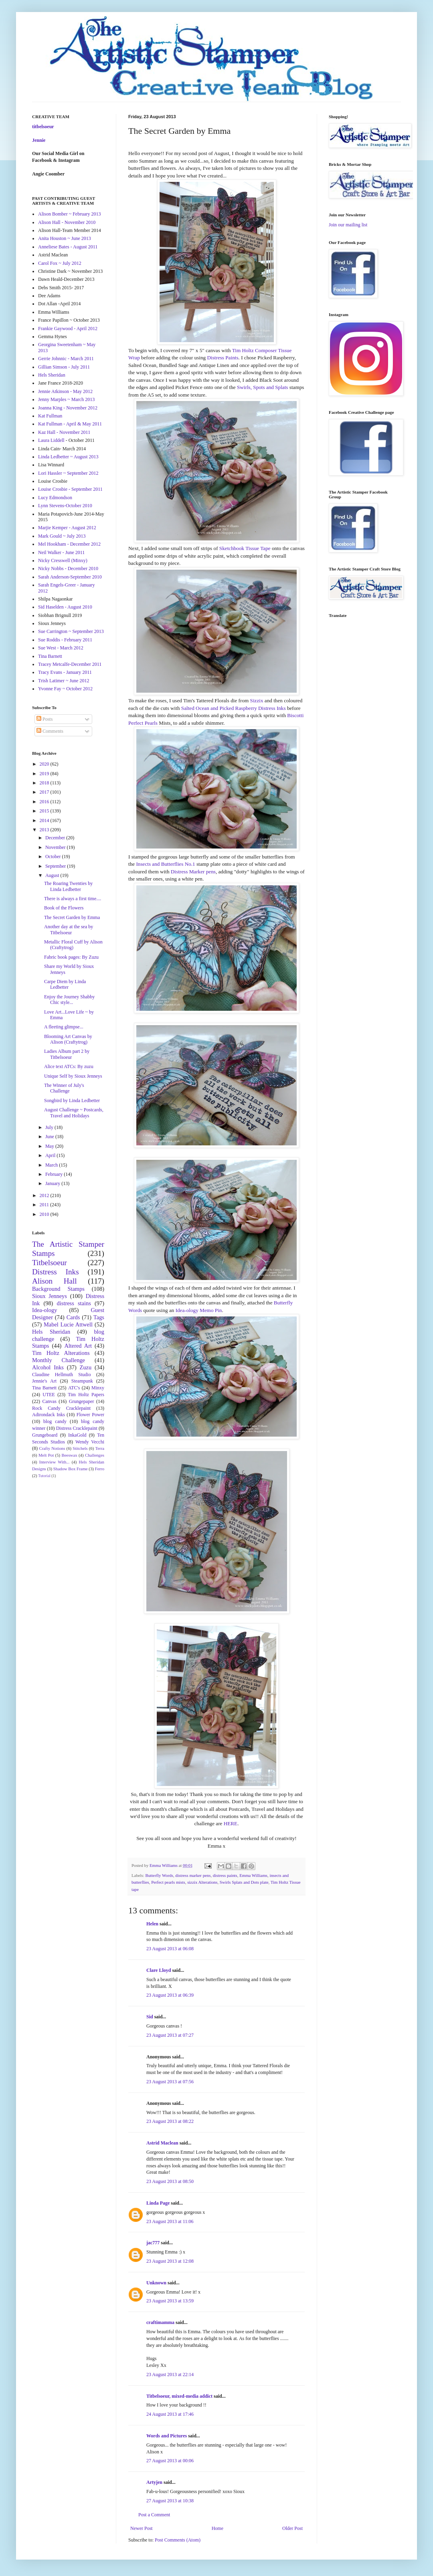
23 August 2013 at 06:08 (170, 1948)
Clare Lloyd (158, 1970)
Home (217, 2528)
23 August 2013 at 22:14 (170, 2374)
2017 (45, 792)
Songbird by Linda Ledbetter (72, 1100)
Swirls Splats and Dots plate (244, 1882)
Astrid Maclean (162, 2143)
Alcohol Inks (48, 1367)
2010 (45, 1214)
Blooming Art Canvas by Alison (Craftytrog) (68, 1039)
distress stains (74, 1303)
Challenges (94, 1455)
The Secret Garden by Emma (72, 917)
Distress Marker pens (193, 872)
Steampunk (82, 1381)
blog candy (55, 1421)
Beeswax (69, 1455)
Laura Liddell (51, 440)
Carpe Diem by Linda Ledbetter (65, 984)
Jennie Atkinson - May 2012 (65, 391)
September (56, 866)
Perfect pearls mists (168, 1882)
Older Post (292, 2528)
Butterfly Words (159, 1875)
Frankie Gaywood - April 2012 (67, 328)
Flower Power (90, 1414)
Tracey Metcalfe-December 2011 (69, 664)
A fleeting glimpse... (63, 1027)
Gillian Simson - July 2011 (64, 367)
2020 (45, 764)
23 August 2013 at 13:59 (170, 2301)
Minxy (97, 1388)
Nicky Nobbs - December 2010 (68, 568)
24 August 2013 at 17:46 (170, 2414)
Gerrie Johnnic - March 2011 (66, 358)
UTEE (48, 1394)
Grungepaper (81, 1401)
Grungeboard (44, 1435)
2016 (45, 801)
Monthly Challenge (58, 1360)
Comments (49, 731)
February (54, 1174)
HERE (230, 1823)
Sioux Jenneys (49, 1296)
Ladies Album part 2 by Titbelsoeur (66, 1054)
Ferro (99, 1468)
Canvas (49, 1401)
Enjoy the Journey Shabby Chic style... (69, 999)
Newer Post (141, 2528)
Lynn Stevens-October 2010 (65, 505)
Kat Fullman (50, 416)
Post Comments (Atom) (177, 2540)
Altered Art (78, 1345)
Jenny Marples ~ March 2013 (66, 399)
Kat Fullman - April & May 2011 (70, 424)
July (50, 1127)
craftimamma (160, 2322)
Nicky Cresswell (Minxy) (62, 560)
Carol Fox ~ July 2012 (59, 263)
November (56, 847)
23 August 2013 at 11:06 (170, 2221)
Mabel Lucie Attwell (68, 1324)
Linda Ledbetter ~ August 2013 (68, 457)
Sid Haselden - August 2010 (65, 607)
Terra (99, 1448)
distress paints (225, 1875)
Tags (98, 1317)
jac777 (153, 2242)
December (55, 838)
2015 (45, 811)
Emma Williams (253, 1875)
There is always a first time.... (72, 898)
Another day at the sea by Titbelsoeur (68, 929)
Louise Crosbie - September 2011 (70, 489)
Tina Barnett (50, 656)
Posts (44, 719)
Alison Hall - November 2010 (66, 222)
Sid (149, 2017)
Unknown (156, 2283)
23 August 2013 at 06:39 (170, 1995)
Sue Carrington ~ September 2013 (71, 631)
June (50, 1136)
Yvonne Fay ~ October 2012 (65, 688)
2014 (45, 820)
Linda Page (158, 2203)
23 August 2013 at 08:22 (170, 2121)
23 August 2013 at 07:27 (170, 2035)
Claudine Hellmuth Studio (61, 1374)
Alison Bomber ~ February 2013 (69, 214)
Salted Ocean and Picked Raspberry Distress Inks (233, 708)
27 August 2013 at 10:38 (170, 2500)
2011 (45, 1204)
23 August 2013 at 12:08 (170, 2261)
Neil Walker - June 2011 (61, 552)
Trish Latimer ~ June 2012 (63, 680)
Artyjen (154, 2482)
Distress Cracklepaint (76, 1428)
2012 (45, 1195)
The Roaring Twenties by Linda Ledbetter (68, 886)
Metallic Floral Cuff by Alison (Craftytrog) (73, 944)
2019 (45, 773)
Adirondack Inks (48, 1414)
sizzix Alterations (202, 1882)
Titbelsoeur (49, 1262)
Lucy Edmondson (55, 497)
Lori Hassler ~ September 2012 (68, 473)
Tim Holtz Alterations (61, 1353)
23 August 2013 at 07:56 (170, 2081)
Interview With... (54, 1461)
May (50, 1146)
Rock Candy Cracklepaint (61, 1408)
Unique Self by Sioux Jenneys (73, 1076)
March (52, 1165)
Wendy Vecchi (89, 1442)
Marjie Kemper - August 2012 (67, 527)
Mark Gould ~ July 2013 (62, 536)
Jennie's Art (44, 1381)
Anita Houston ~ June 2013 (64, 238)
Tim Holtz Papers (86, 1394)
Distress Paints (223, 358)
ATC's (74, 1388)
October (53, 856)
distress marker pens (192, 1875)
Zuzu (86, 1367)
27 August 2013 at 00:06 (170, 2460)
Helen (152, 1924)
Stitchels (80, 1448)
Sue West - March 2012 (60, 648)
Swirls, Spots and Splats (262, 387)
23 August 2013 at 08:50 (170, 2181)
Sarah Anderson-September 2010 (70, 577)
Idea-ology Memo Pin (199, 1310)
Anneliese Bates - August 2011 (67, 247)
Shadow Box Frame (70, 1468)
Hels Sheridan (51, 375)
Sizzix (256, 700)
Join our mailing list (348, 225)
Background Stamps (58, 1289)
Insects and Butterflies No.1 (165, 864)
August (53, 875)
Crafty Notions (52, 1448)
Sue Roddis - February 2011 (65, 640)
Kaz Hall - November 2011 (64, 432)
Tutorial (44, 1475)
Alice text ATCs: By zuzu (68, 1066)
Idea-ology (44, 1310)
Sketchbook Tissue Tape (245, 548)
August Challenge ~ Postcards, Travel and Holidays (73, 1112)
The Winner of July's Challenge (64, 1088)
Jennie (38, 140)
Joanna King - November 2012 (67, 408)
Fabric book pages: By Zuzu (71, 957)
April (51, 1155)
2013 (45, 829)
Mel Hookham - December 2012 (69, 544)
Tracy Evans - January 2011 (65, 672)
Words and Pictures (166, 2436)
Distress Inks (55, 1272)
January (53, 1183)
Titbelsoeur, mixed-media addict (179, 2396)
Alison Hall (54, 1281)
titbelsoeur (43, 126)
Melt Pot (46, 1455)
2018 (45, 783)
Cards (73, 1317)
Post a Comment (154, 2515)
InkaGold (77, 1435)
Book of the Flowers (63, 908)
